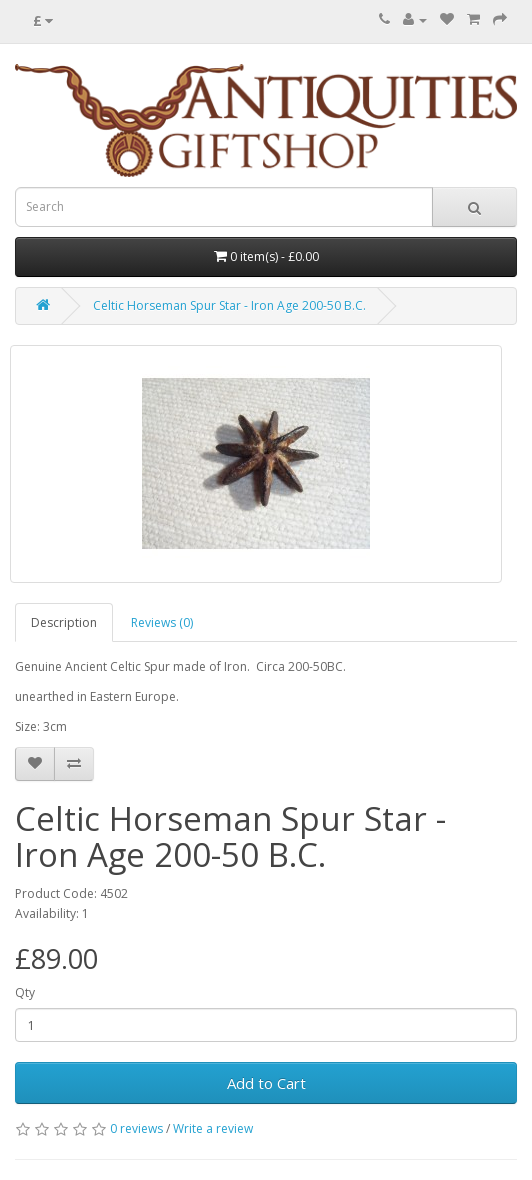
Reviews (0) (162, 622)
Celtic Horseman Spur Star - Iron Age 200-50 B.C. (229, 305)
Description (64, 622)
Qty (25, 992)
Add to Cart (266, 1083)
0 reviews (136, 1128)
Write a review (213, 1128)
